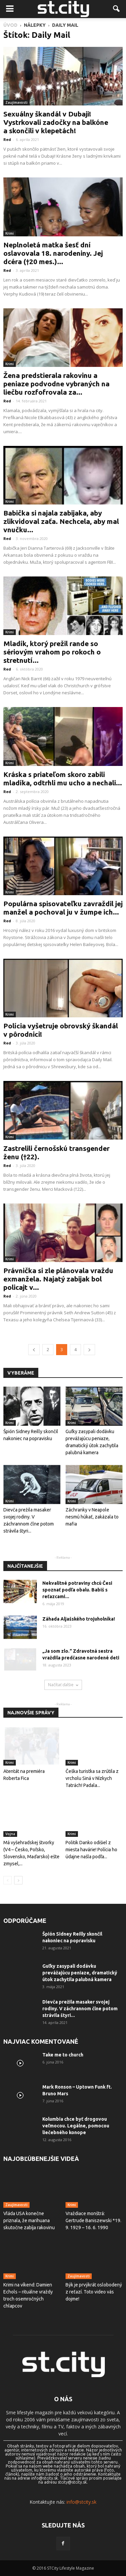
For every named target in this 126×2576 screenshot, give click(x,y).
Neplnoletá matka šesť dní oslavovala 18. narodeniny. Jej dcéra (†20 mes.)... (53, 253)
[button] (116, 9)
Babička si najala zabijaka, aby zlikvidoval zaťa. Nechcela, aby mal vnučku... (61, 521)
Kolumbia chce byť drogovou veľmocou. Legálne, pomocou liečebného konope (75, 2125)
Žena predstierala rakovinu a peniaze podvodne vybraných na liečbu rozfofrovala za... (56, 383)
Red (7, 139)
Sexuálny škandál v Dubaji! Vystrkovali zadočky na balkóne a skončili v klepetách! (55, 122)
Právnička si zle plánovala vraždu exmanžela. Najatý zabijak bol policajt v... (58, 1278)
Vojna (10, 1833)
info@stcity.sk (81, 2502)
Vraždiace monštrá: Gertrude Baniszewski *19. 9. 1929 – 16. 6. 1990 (93, 2220)
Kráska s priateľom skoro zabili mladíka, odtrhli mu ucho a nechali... (62, 778)
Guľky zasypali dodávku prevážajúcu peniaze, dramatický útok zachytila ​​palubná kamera (79, 1972)
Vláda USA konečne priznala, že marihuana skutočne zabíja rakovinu (29, 2220)
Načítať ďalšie (63, 1685)
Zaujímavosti (16, 102)
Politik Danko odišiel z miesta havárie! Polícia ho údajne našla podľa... (91, 1849)
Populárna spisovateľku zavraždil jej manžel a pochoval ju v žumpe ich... (63, 908)
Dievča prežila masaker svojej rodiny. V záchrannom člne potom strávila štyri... (80, 2008)
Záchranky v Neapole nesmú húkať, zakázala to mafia (92, 1517)
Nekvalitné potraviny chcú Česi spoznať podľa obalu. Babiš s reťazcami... (77, 1589)
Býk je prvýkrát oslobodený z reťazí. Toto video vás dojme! (94, 2291)
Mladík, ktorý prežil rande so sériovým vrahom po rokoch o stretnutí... (52, 651)
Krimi (9, 233)
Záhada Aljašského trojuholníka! (78, 1619)
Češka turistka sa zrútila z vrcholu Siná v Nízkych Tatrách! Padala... (92, 1778)
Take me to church (62, 2054)
